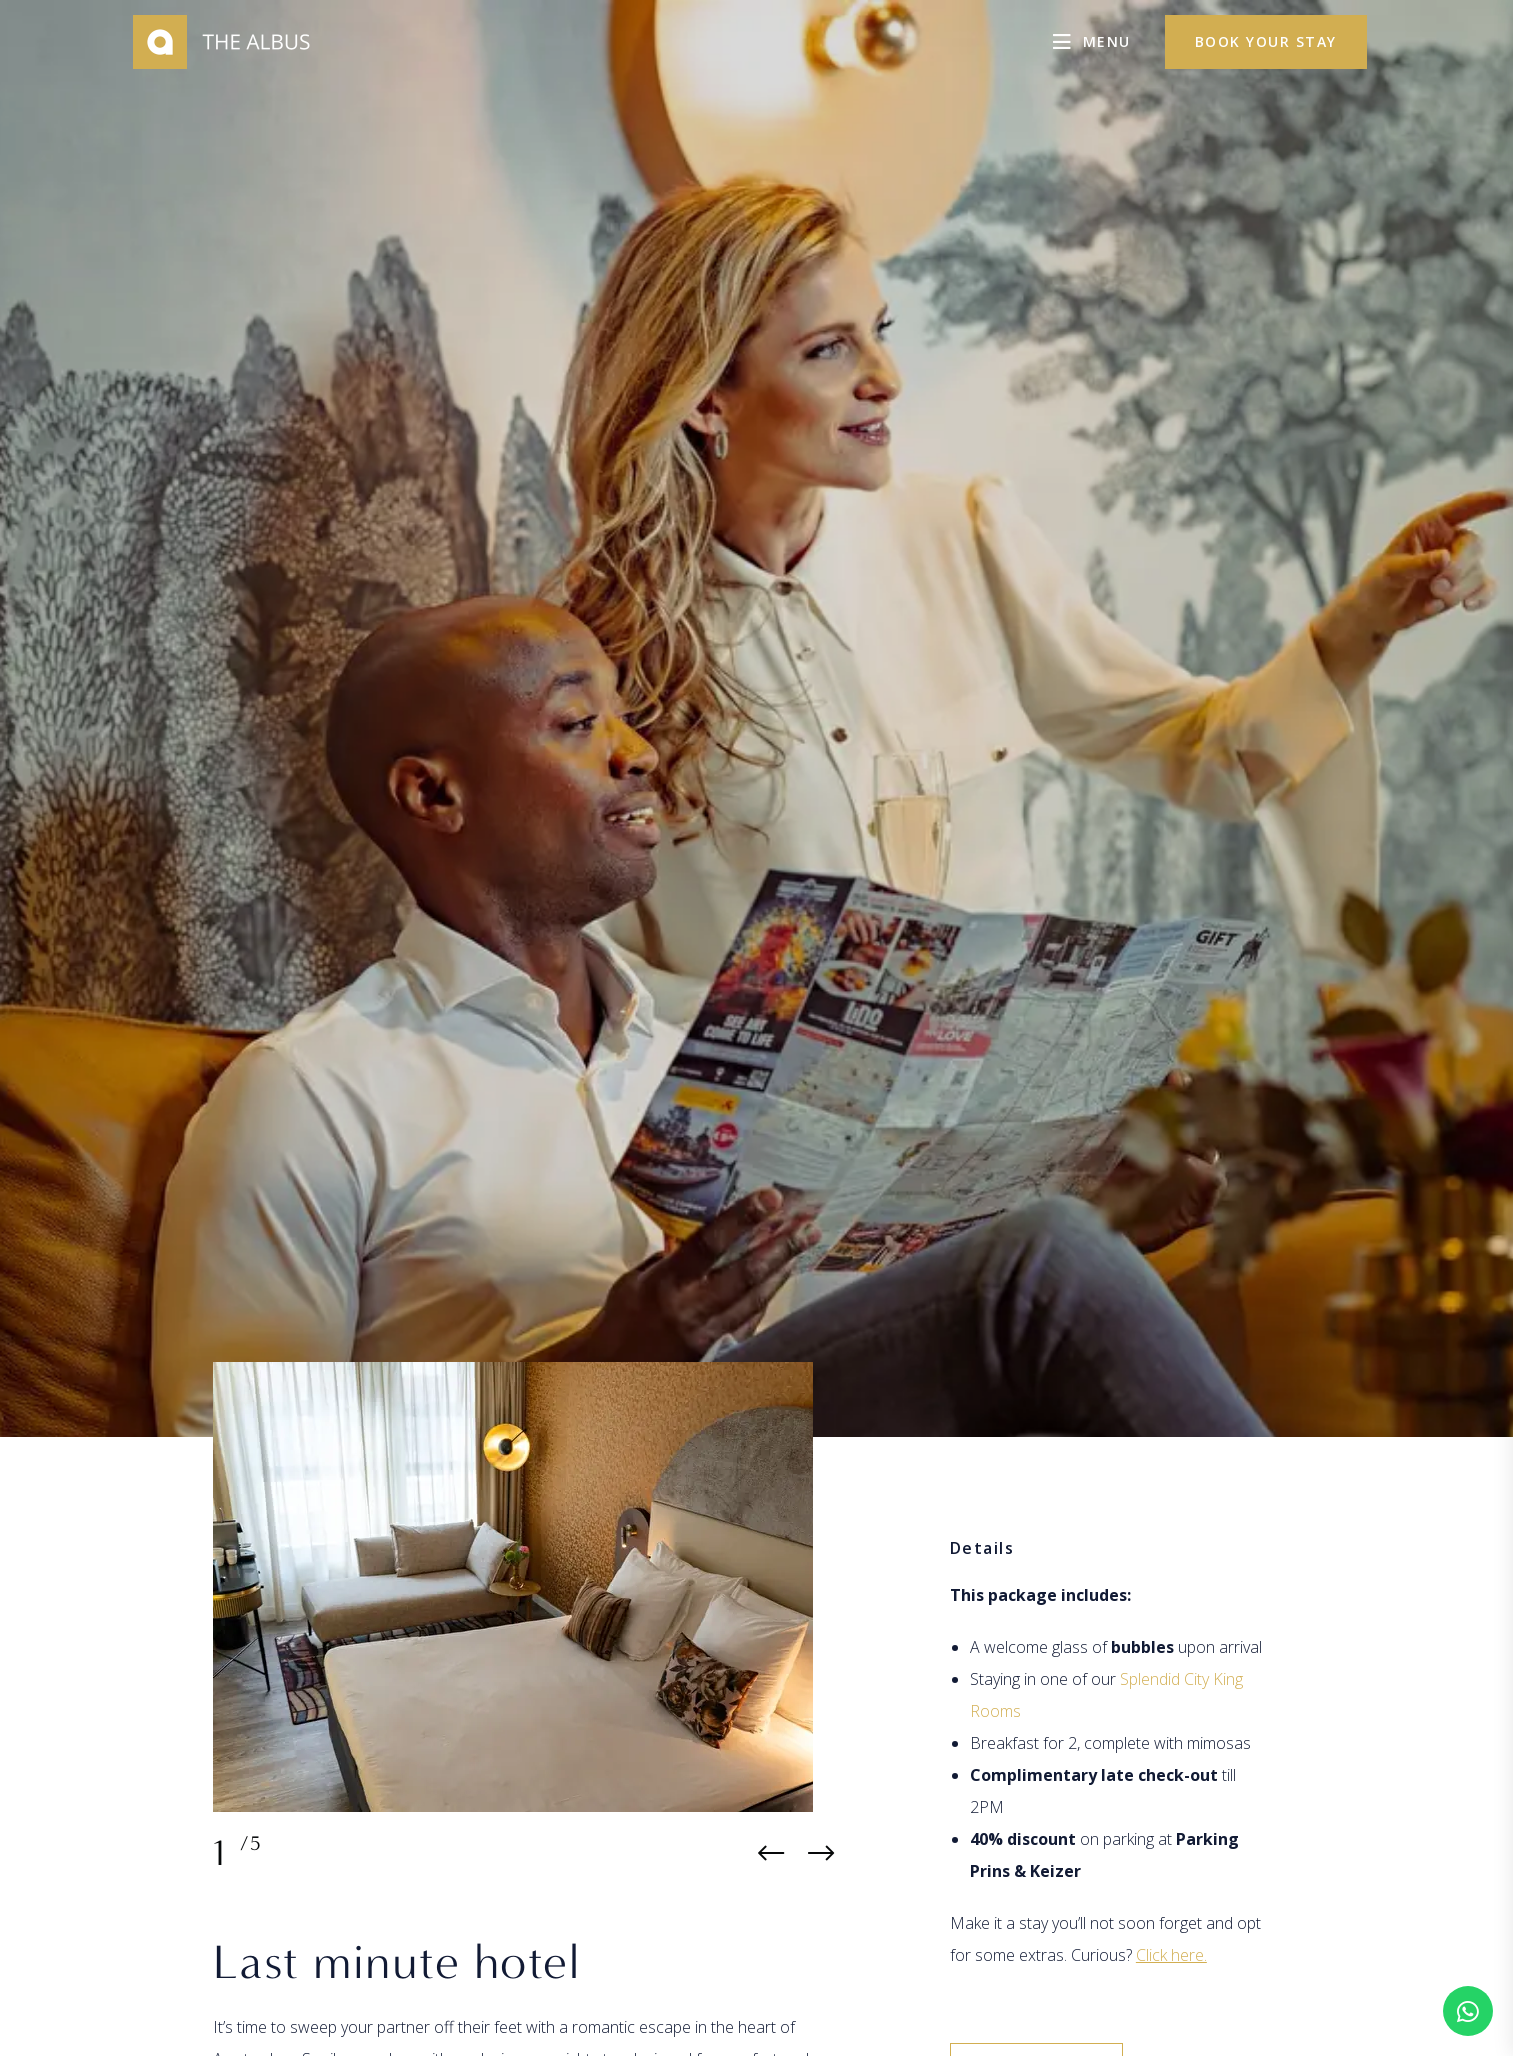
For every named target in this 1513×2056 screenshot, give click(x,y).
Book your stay (1266, 41)
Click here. (1171, 1955)
